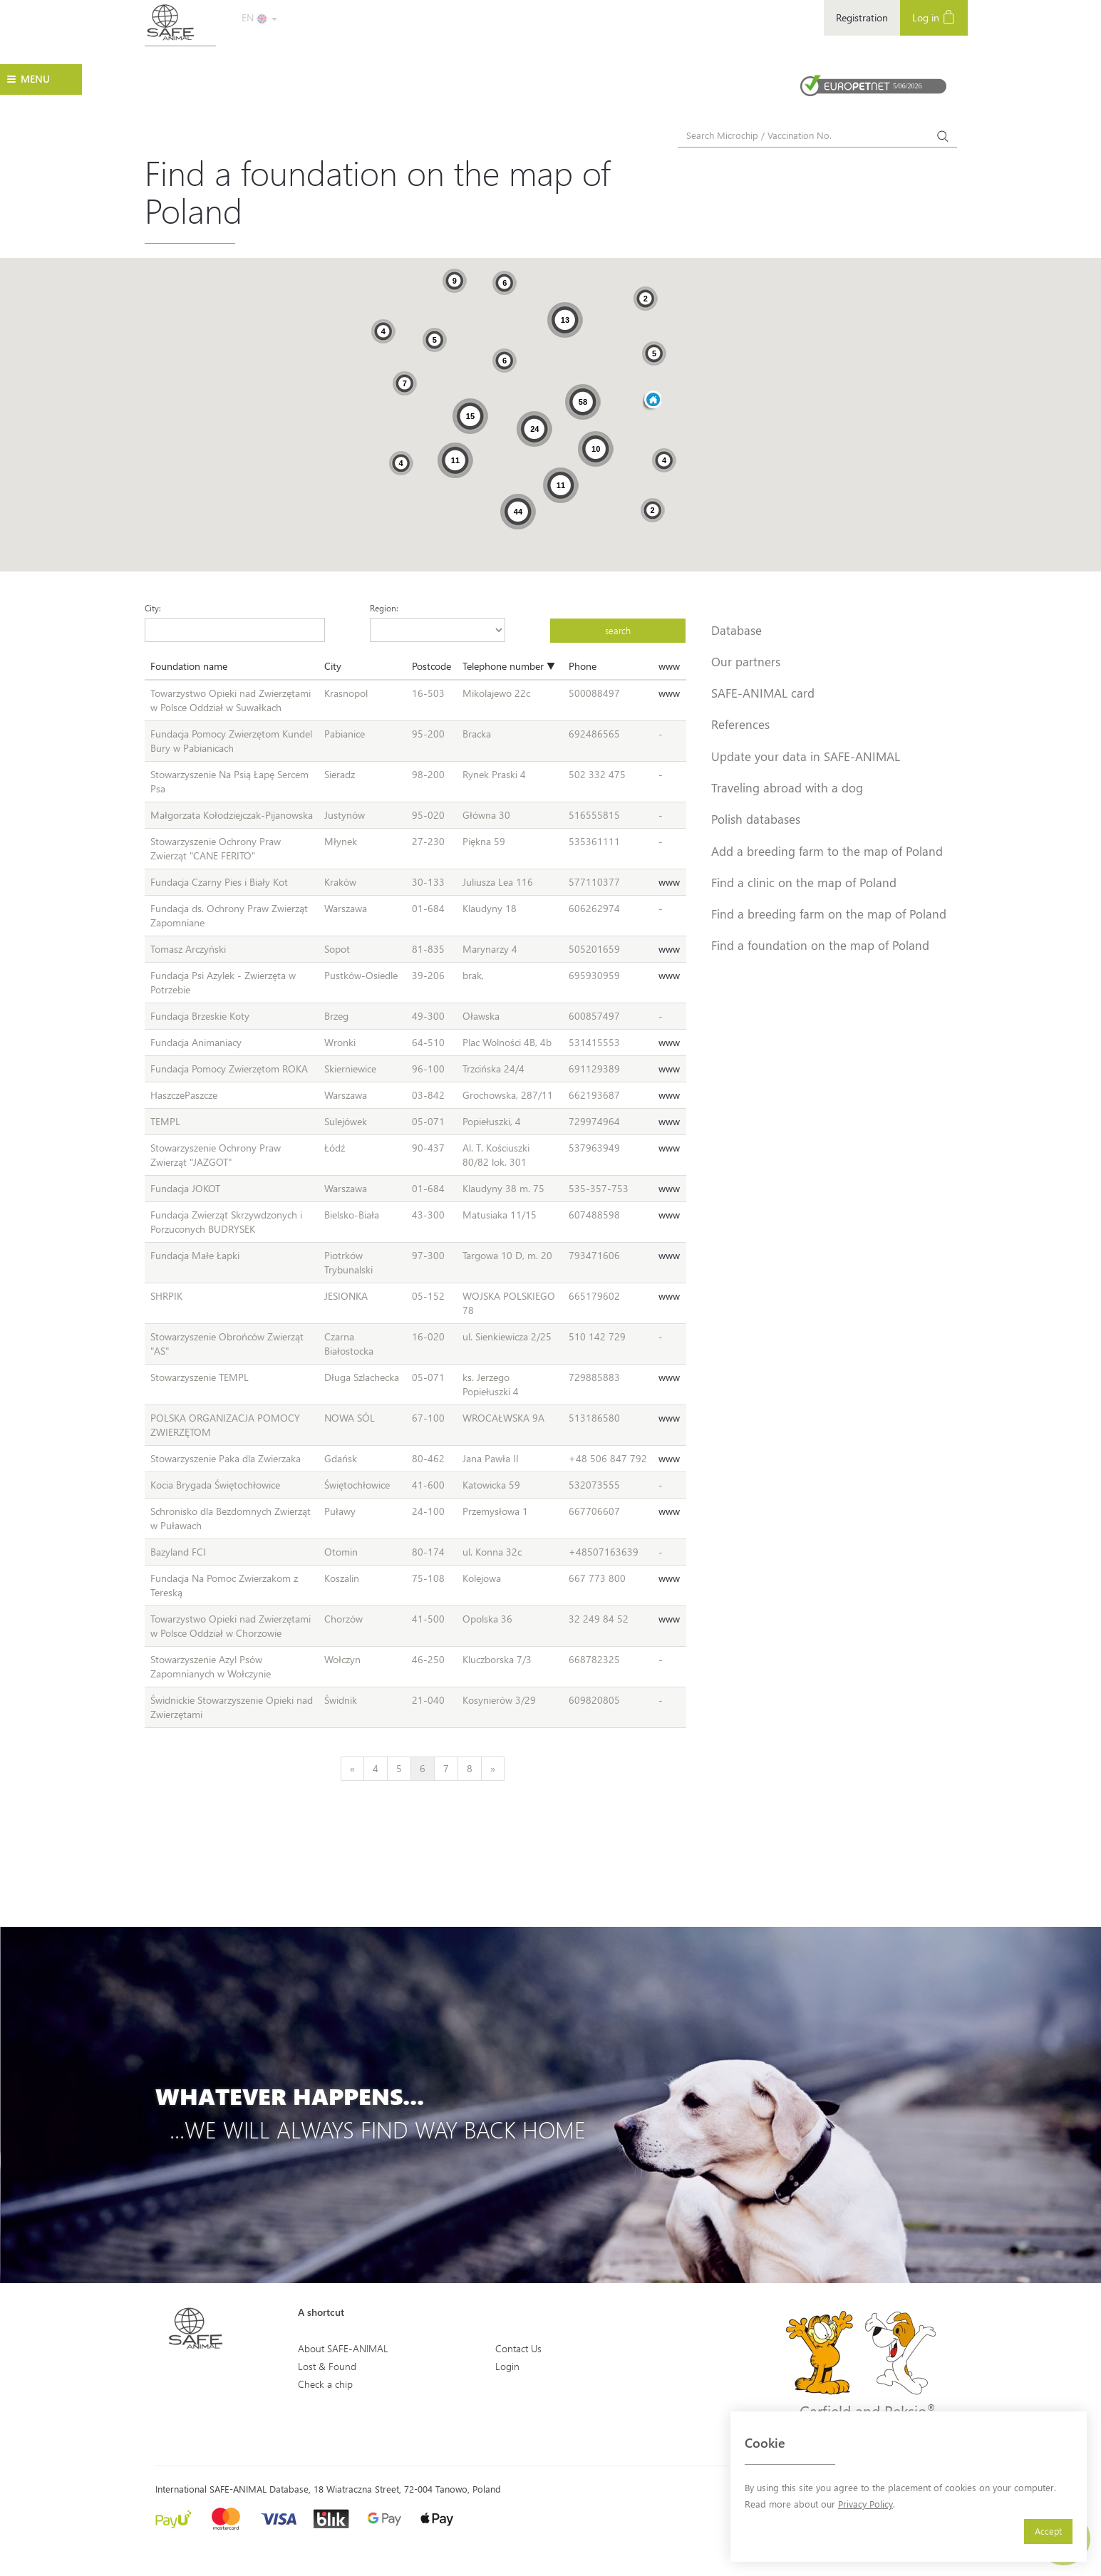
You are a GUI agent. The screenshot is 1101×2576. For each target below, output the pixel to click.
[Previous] (352, 1769)
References (740, 724)
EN (259, 17)
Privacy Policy (865, 2504)
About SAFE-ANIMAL (343, 2348)
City (332, 666)
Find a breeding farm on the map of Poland (828, 913)
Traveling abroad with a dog (787, 787)
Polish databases (755, 819)
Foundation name (188, 666)
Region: (384, 608)
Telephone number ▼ (508, 666)
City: (153, 608)
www (669, 666)
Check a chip (325, 2384)
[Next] (493, 1769)
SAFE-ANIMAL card (763, 692)
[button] (652, 401)
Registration (862, 17)
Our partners (745, 661)
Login (507, 2366)
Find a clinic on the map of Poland (803, 882)
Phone (582, 666)
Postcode (431, 666)
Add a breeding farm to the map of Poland (827, 851)
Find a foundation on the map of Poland (820, 945)
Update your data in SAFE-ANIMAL (805, 756)
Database (736, 630)
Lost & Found (327, 2366)
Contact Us (518, 2348)
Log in (934, 17)
